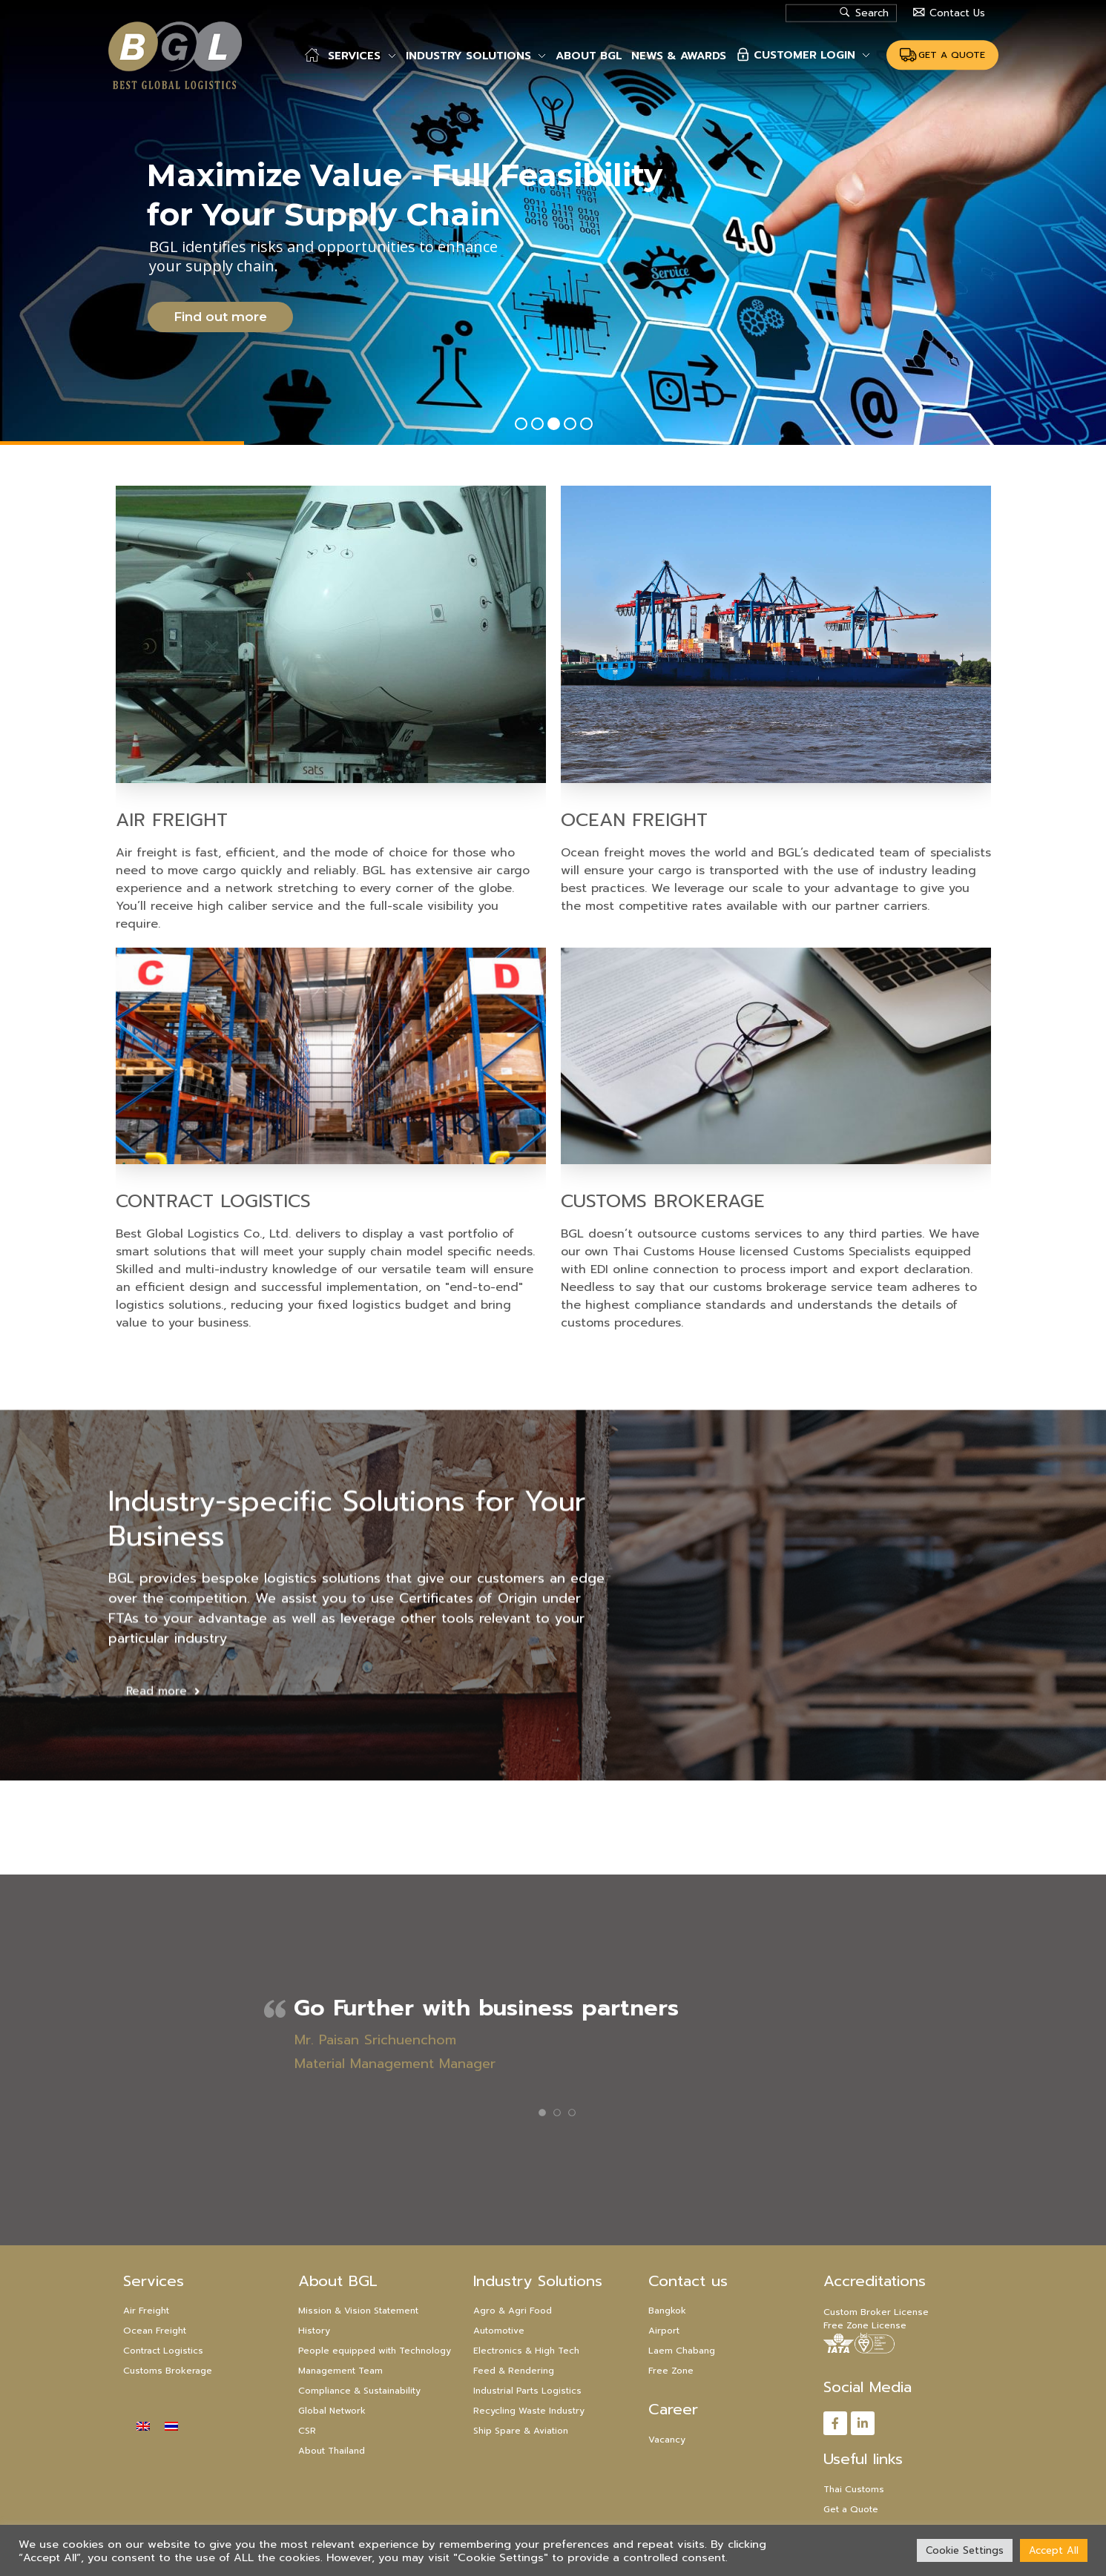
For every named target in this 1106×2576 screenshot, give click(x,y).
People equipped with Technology (374, 2350)
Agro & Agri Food (512, 2310)
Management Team (340, 2370)
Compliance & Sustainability (359, 2390)
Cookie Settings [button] (965, 2550)
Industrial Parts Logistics (527, 2390)
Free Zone (671, 2370)
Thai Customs (853, 2489)
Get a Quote (850, 2509)
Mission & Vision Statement (358, 2310)
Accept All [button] (1054, 2550)
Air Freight (120, 819)
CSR (307, 2430)
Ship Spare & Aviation (520, 2430)
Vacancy (666, 2439)
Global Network (332, 2410)
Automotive (498, 2330)
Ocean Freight (685, 819)
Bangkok (667, 2310)
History (314, 2330)
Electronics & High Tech (526, 2350)
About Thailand (331, 2450)
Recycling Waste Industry (529, 2410)
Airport (663, 2330)
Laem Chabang (681, 2350)
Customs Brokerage (714, 1201)
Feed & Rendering (513, 2370)
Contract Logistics (161, 1201)
